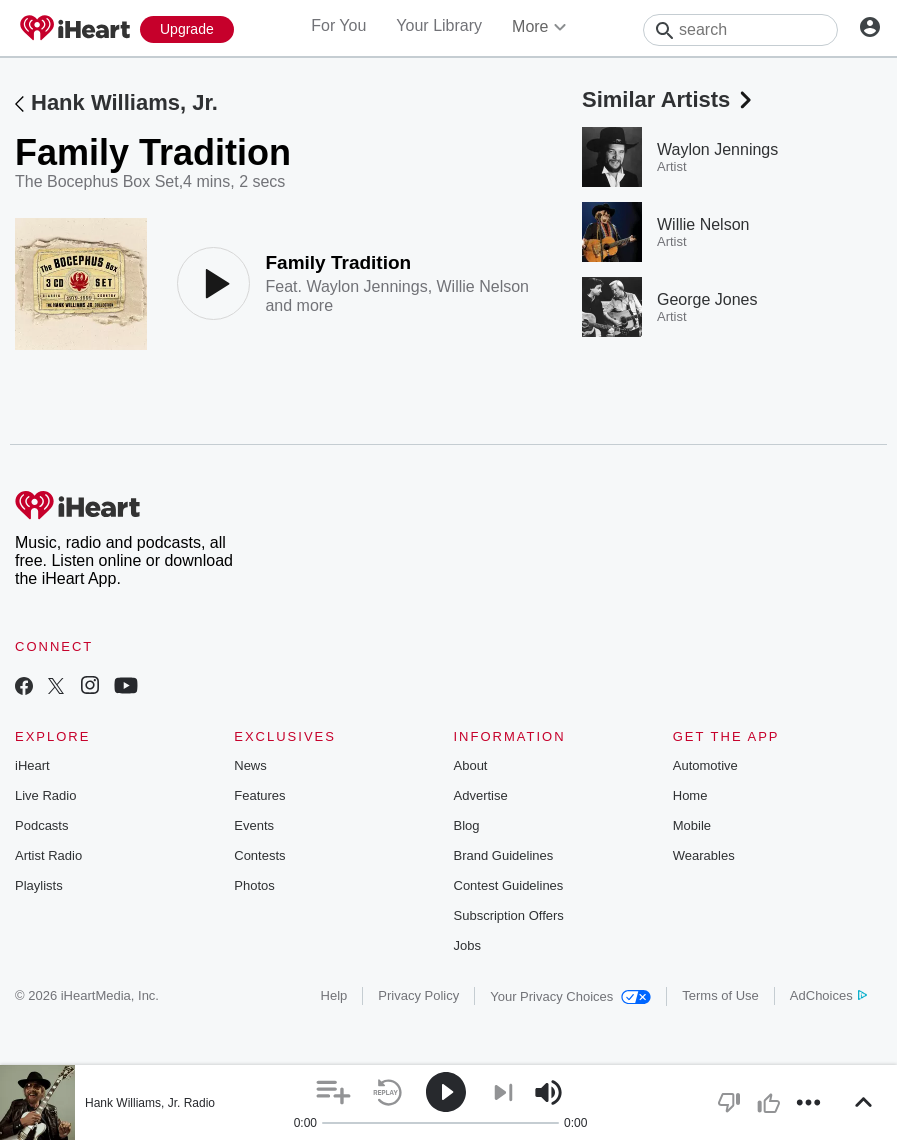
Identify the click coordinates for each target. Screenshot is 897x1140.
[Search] (740, 30)
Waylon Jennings (366, 286)
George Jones (707, 299)
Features (259, 795)
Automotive (705, 765)
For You (338, 25)
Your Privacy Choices (570, 996)
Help (334, 995)
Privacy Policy (418, 995)
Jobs (467, 945)
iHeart (32, 765)
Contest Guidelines (509, 885)
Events (254, 825)
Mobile (692, 825)
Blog (467, 825)
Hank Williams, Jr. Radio (150, 1103)
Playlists (39, 885)
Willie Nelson (483, 286)
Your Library (439, 25)
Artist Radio (48, 855)
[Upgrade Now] (187, 29)
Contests (259, 855)
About (471, 765)
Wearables (704, 855)
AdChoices (828, 995)
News (250, 765)
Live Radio (45, 795)
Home (690, 795)
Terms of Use (720, 995)
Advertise (481, 795)
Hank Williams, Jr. (124, 102)
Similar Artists (669, 99)
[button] (333, 1092)
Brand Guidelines (504, 855)
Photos (254, 885)
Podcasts (41, 825)
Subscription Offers (509, 915)
